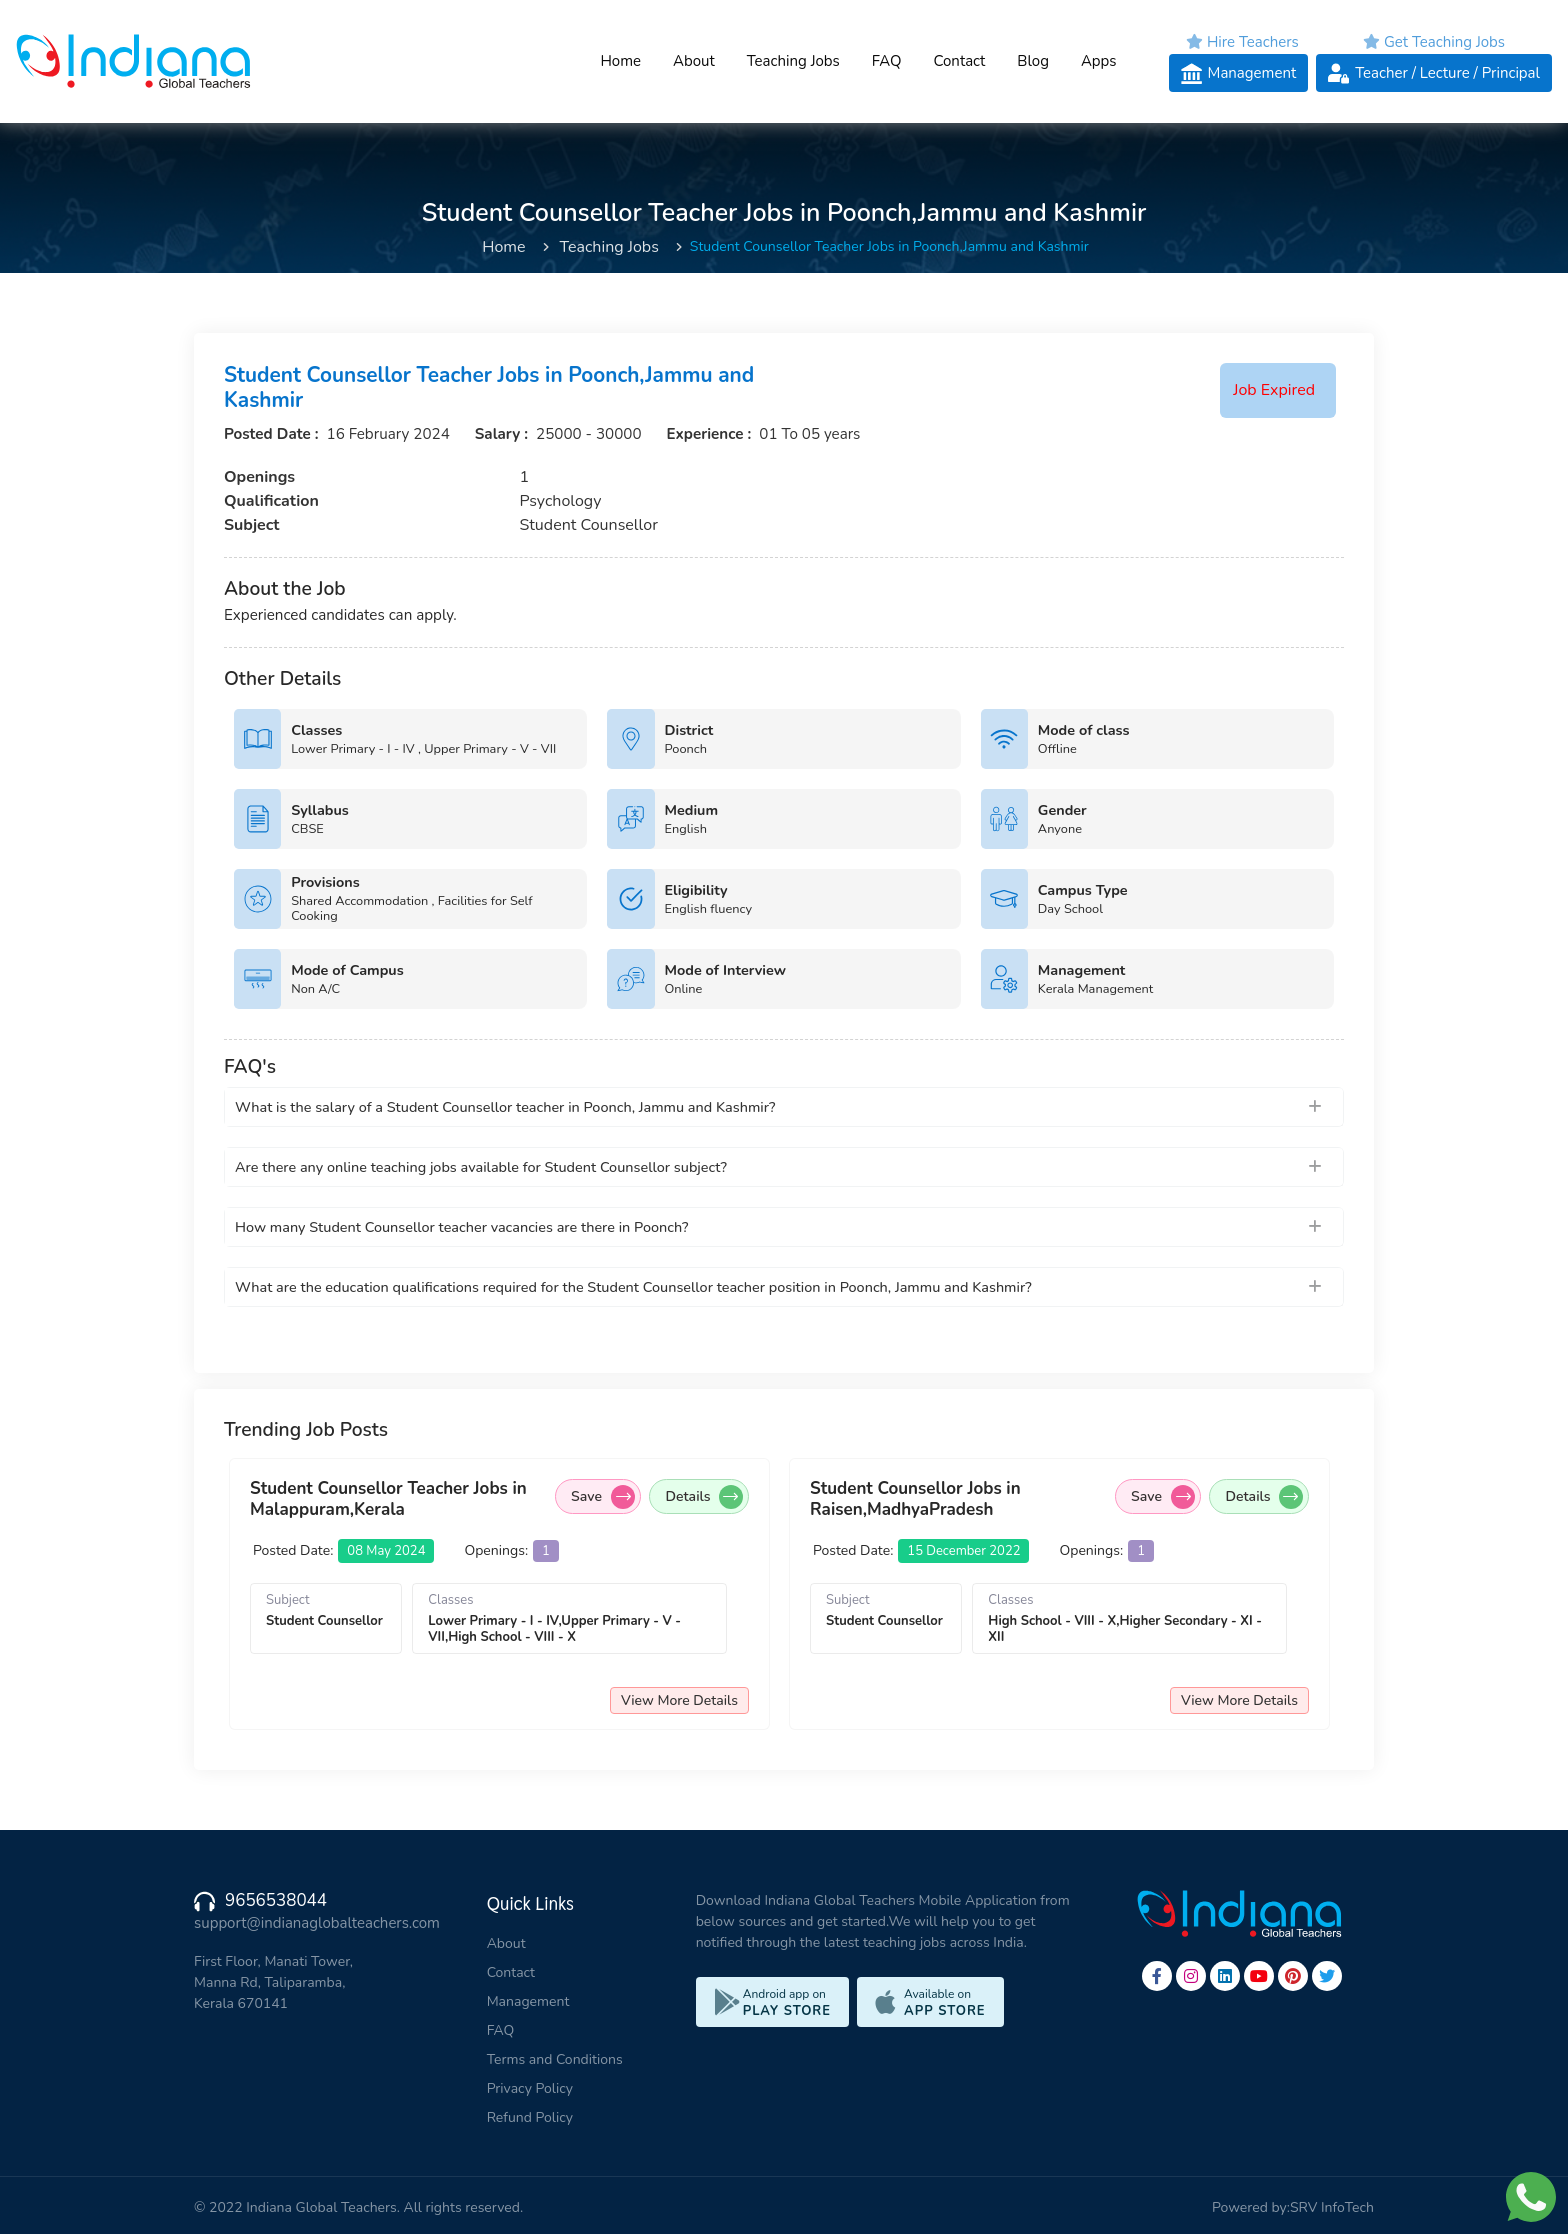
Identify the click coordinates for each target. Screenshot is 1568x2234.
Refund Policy (530, 2117)
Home (620, 61)
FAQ (887, 61)
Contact (959, 61)
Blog (1033, 61)
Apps (1099, 61)
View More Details (679, 1700)
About (694, 61)
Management (528, 2001)
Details (704, 1497)
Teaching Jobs (793, 61)
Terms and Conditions (555, 2059)
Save (603, 1497)
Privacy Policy (530, 2088)
